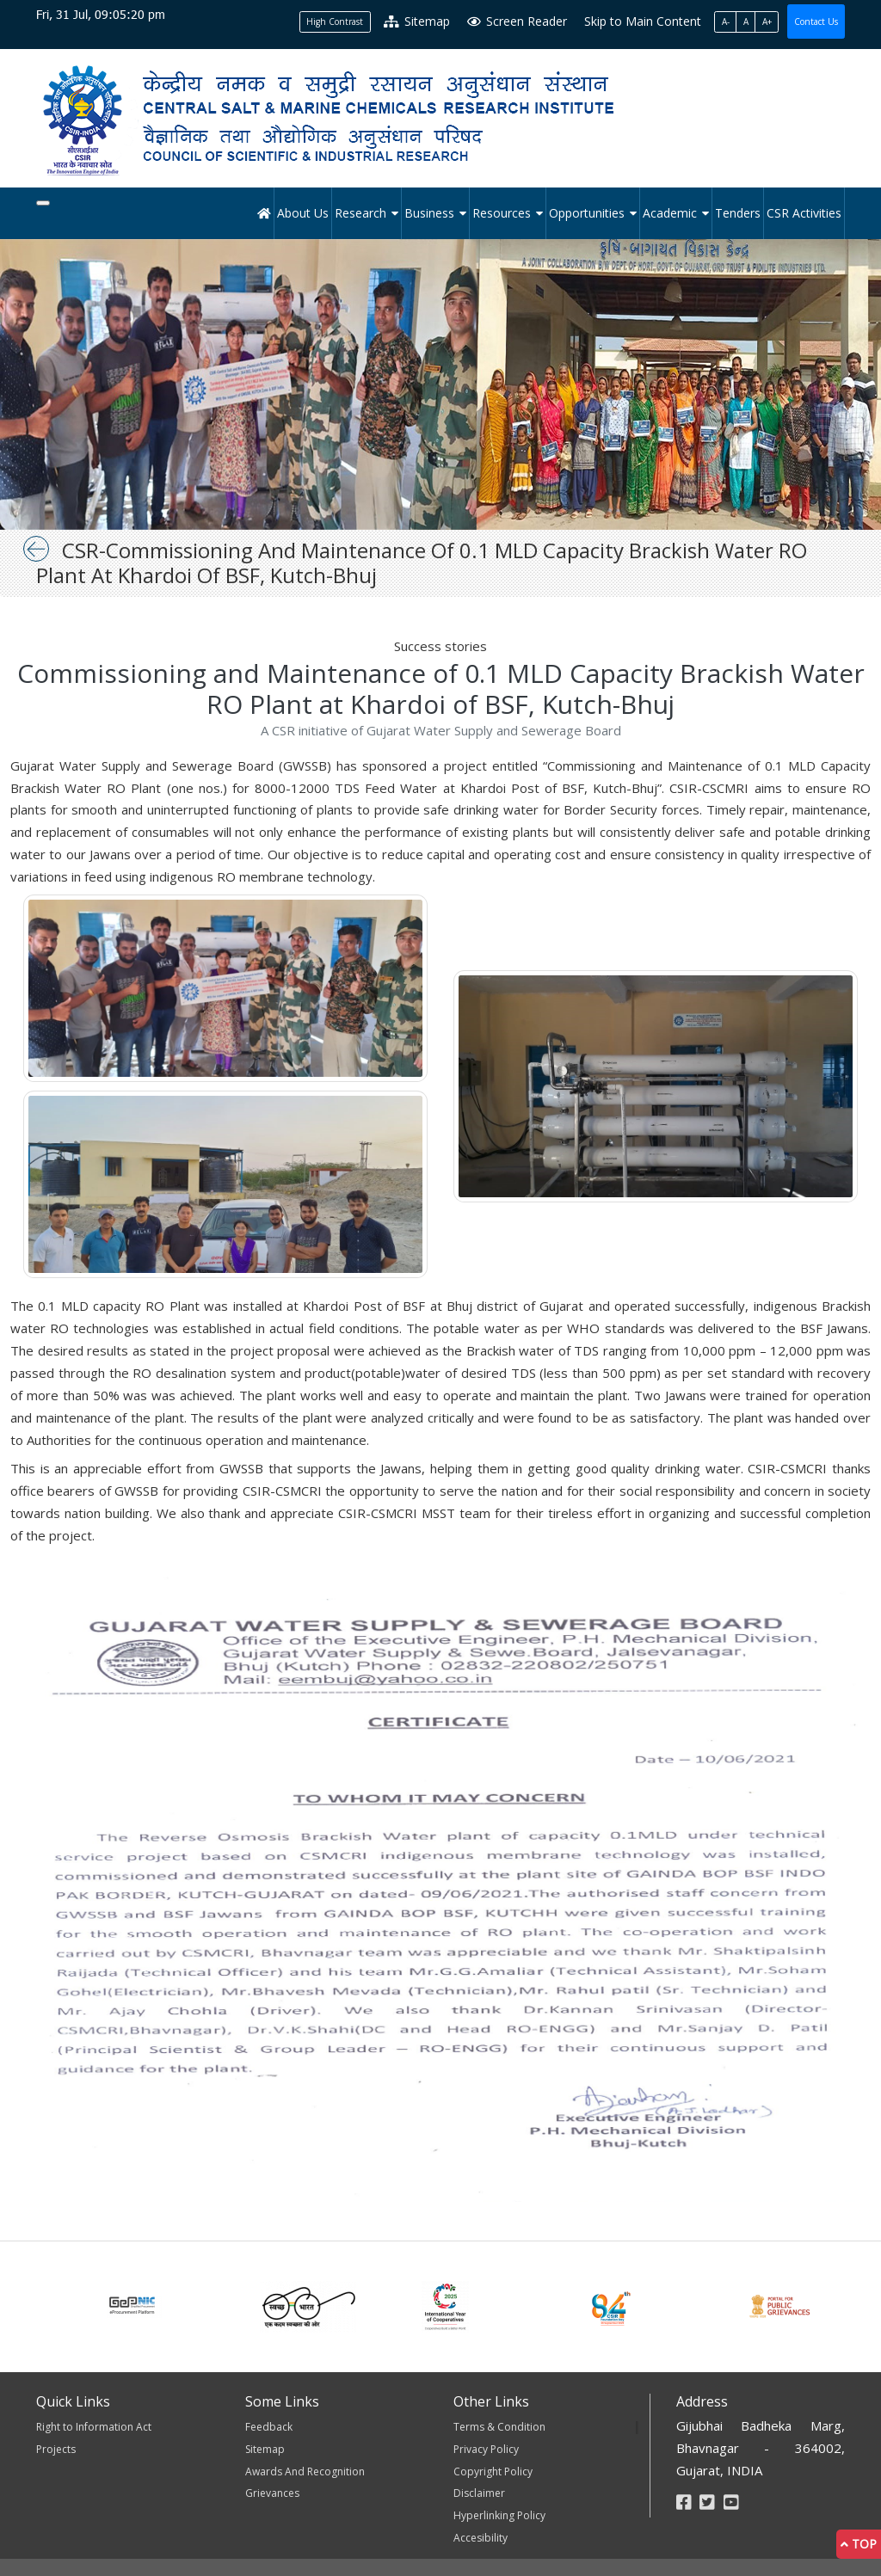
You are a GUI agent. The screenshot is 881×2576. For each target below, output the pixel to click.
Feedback (269, 2426)
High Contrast (334, 21)
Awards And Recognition (305, 2471)
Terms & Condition (499, 2426)
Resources (501, 213)
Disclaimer (479, 2493)
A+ (767, 21)
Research (360, 213)
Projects (56, 2449)
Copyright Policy (493, 2471)
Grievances (272, 2493)
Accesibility (480, 2537)
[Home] (264, 213)
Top (859, 2544)
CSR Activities (804, 213)
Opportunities (587, 213)
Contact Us (816, 21)
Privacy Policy (486, 2449)
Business (429, 213)
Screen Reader (517, 21)
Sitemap (417, 21)
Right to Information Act (93, 2426)
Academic (670, 213)
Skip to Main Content (642, 21)
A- (726, 21)
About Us (303, 213)
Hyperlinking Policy (499, 2515)
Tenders (738, 213)
